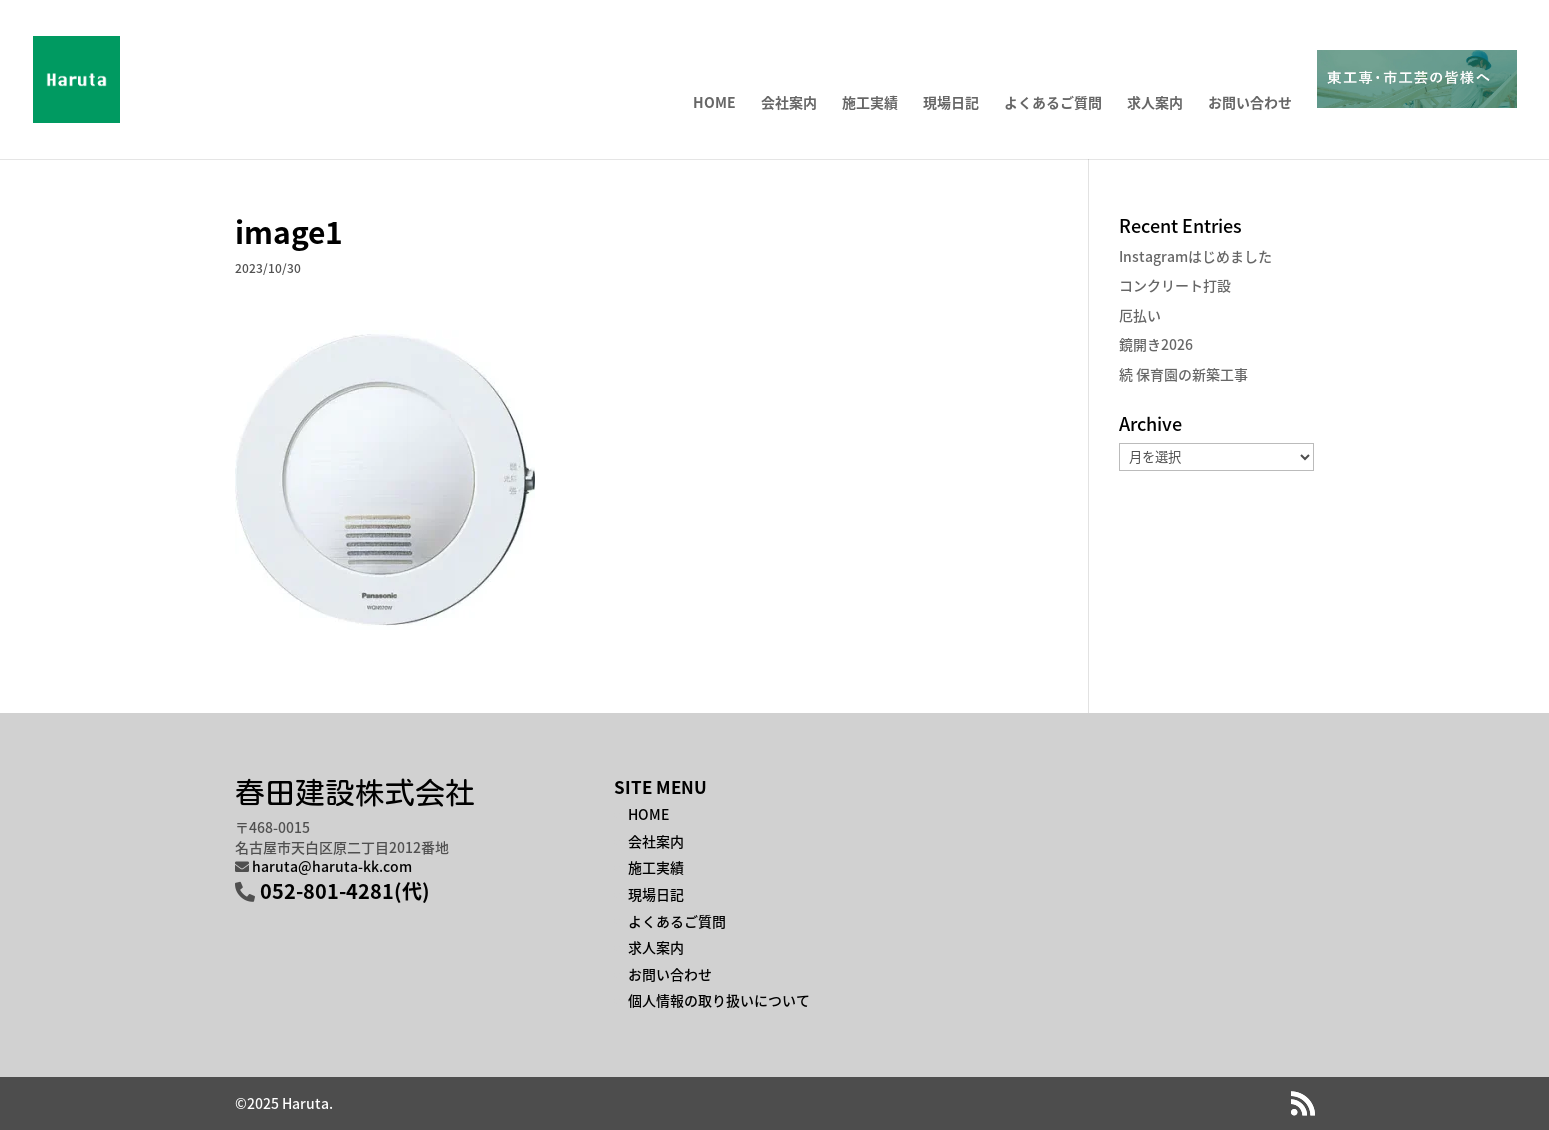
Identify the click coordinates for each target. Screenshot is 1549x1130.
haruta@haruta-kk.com (332, 866)
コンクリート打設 (1175, 285)
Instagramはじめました (1195, 256)
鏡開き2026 (1156, 344)
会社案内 (789, 103)
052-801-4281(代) (345, 890)
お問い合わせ (1250, 103)
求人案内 (1155, 103)
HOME (714, 103)
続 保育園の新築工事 (1183, 374)
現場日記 (951, 103)
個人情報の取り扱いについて (719, 1000)
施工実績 (870, 103)
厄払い (1140, 315)
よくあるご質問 (1053, 103)
